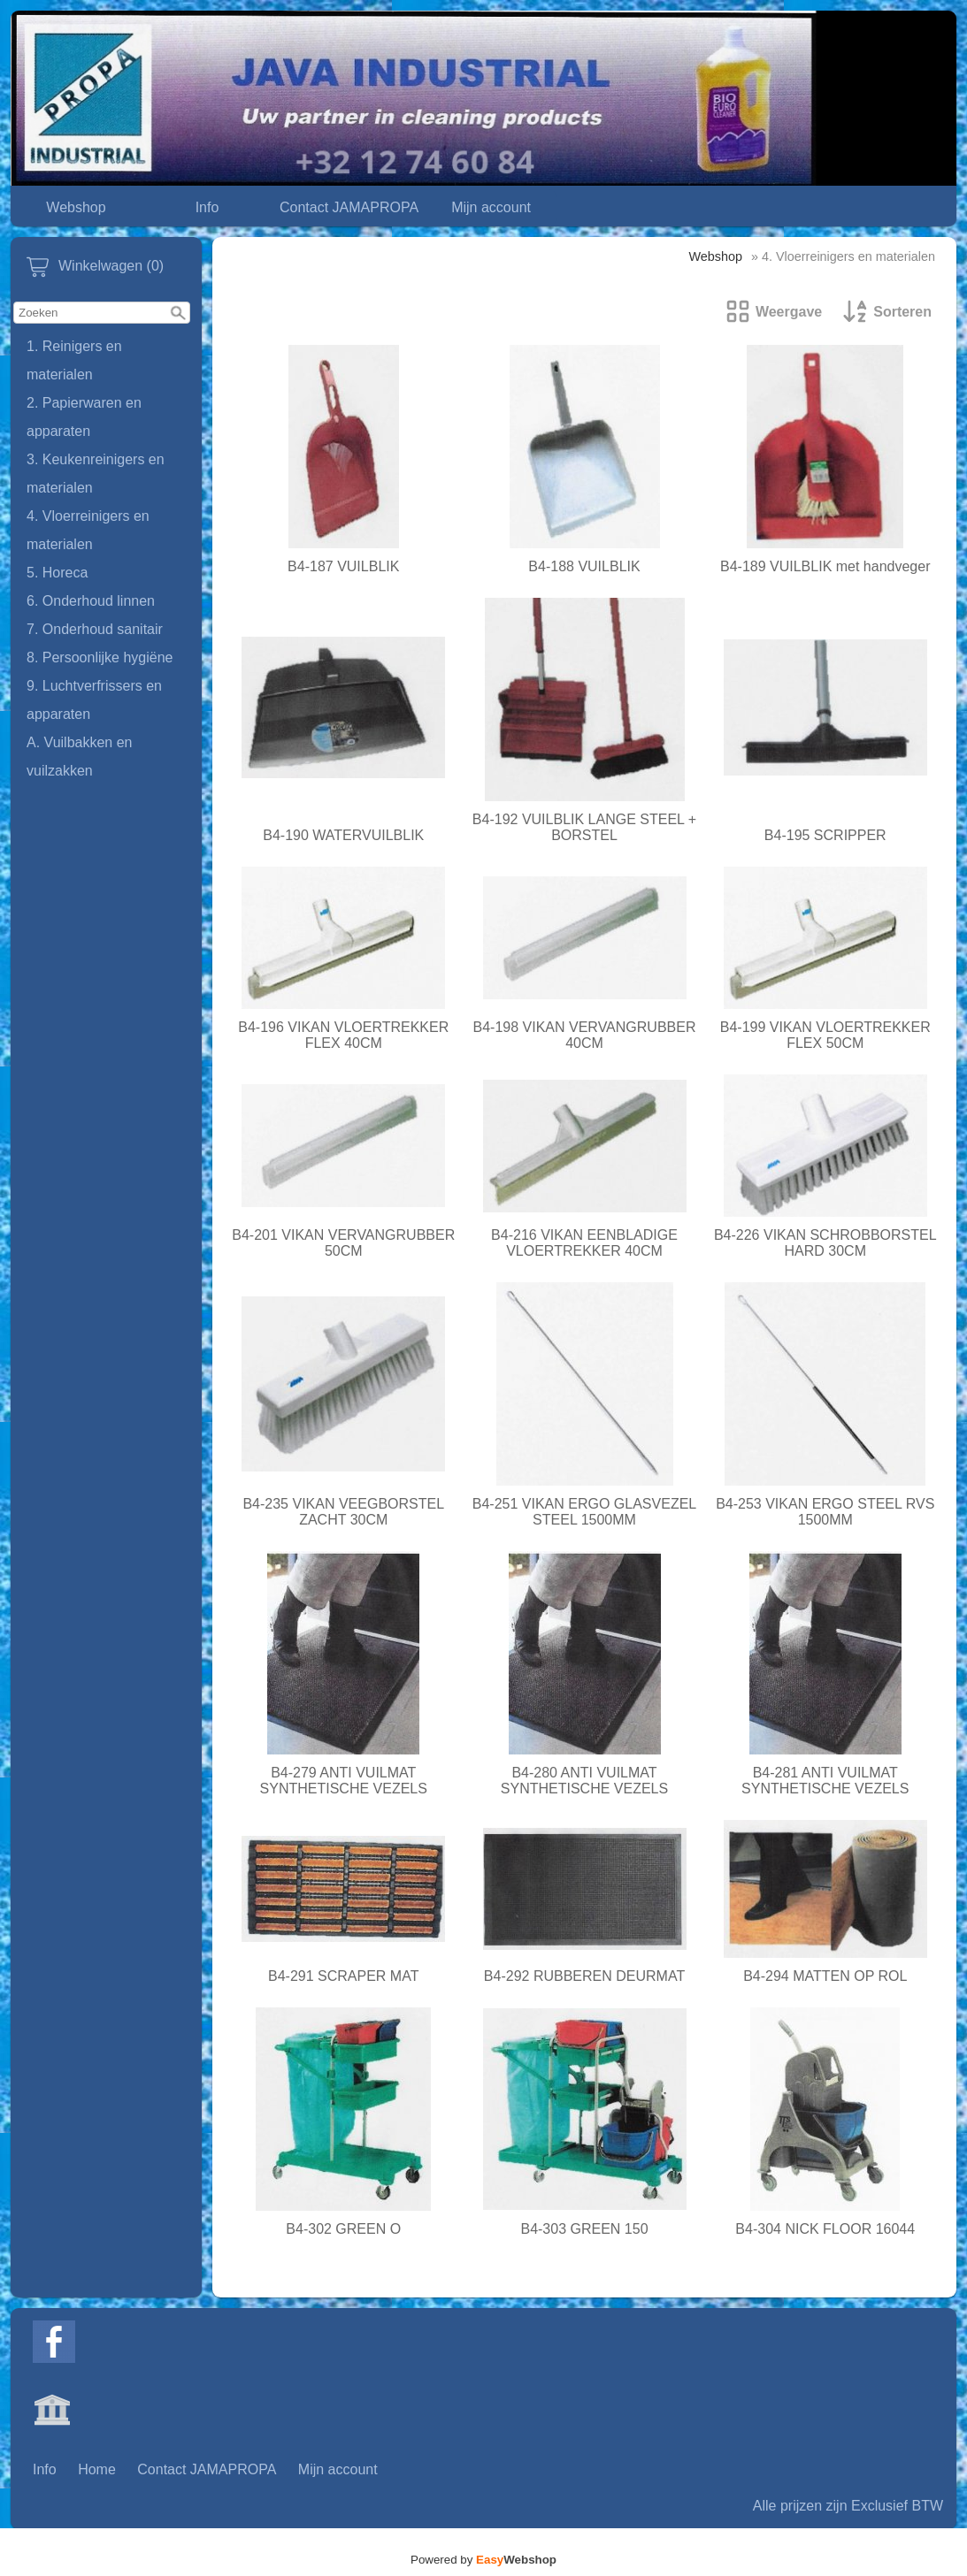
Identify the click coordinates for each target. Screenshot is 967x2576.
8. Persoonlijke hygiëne (100, 657)
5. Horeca (57, 572)
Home (97, 2469)
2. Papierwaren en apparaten (84, 417)
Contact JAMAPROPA (349, 207)
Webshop (75, 207)
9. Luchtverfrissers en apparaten (94, 700)
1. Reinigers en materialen (74, 360)
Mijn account (491, 207)
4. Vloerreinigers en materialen (88, 530)
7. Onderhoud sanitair (95, 629)
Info (207, 207)
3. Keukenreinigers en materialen (96, 473)
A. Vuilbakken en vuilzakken (79, 756)
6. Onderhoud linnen (91, 600)
